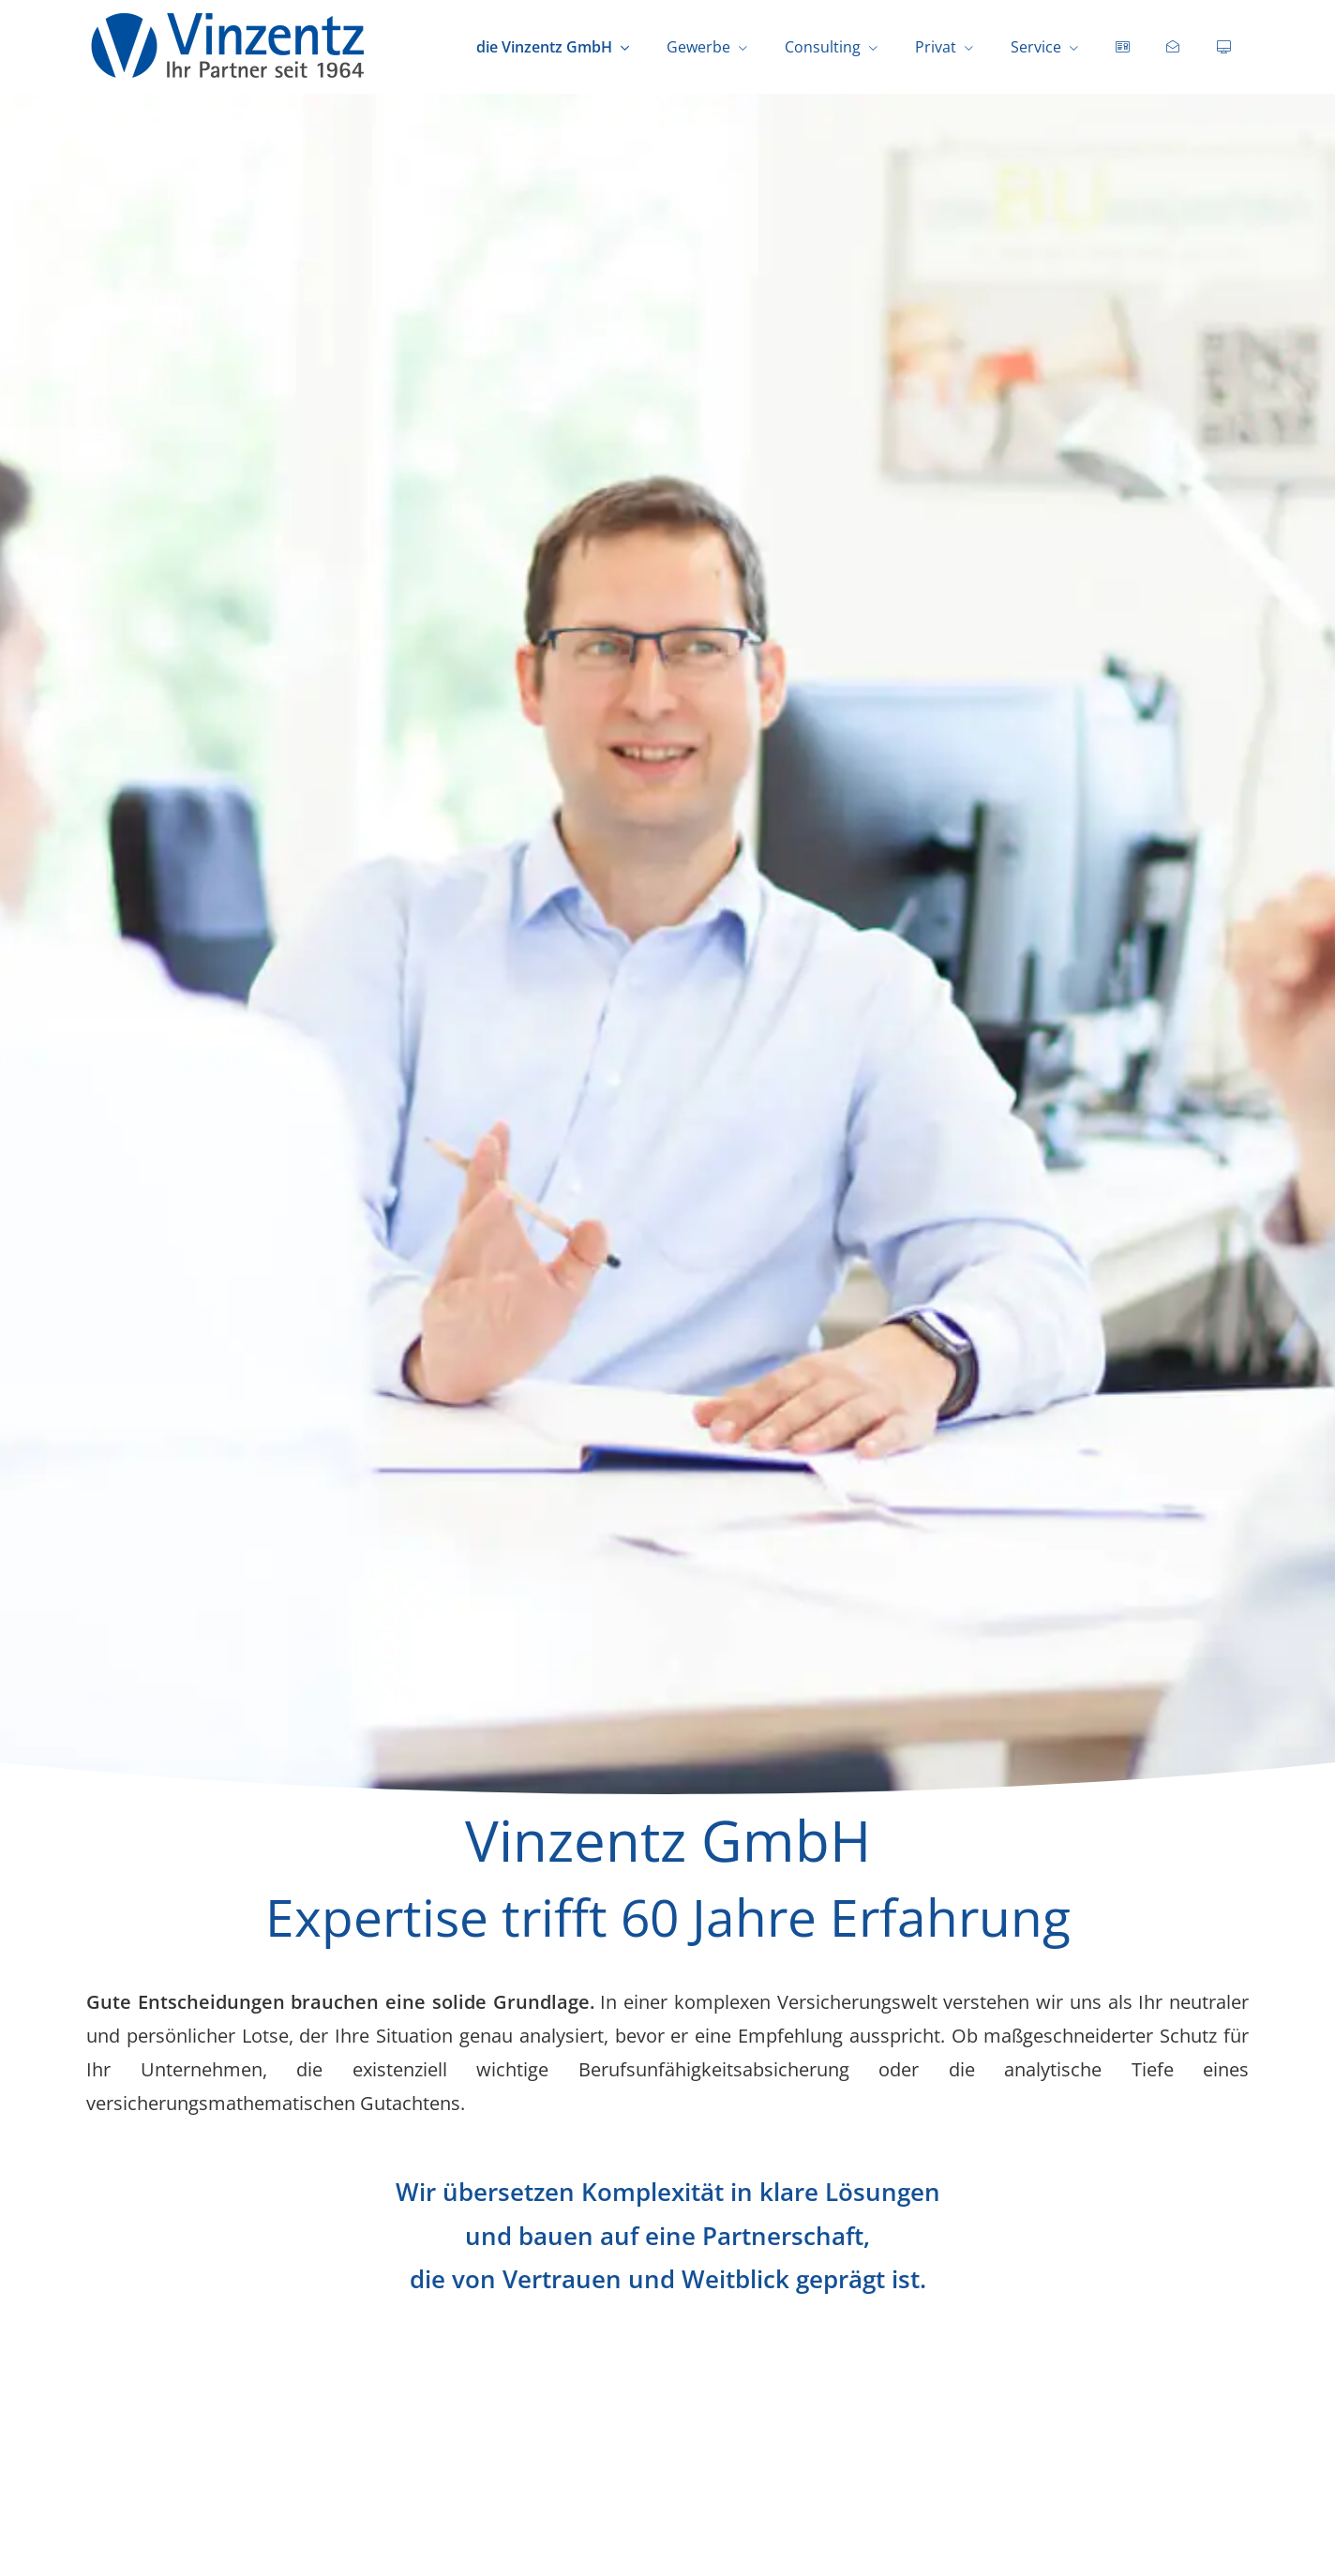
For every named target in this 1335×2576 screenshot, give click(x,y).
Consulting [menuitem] (823, 47)
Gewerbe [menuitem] (698, 47)
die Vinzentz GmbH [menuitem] (544, 47)
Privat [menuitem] (935, 47)
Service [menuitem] (1036, 47)
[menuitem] (1122, 47)
